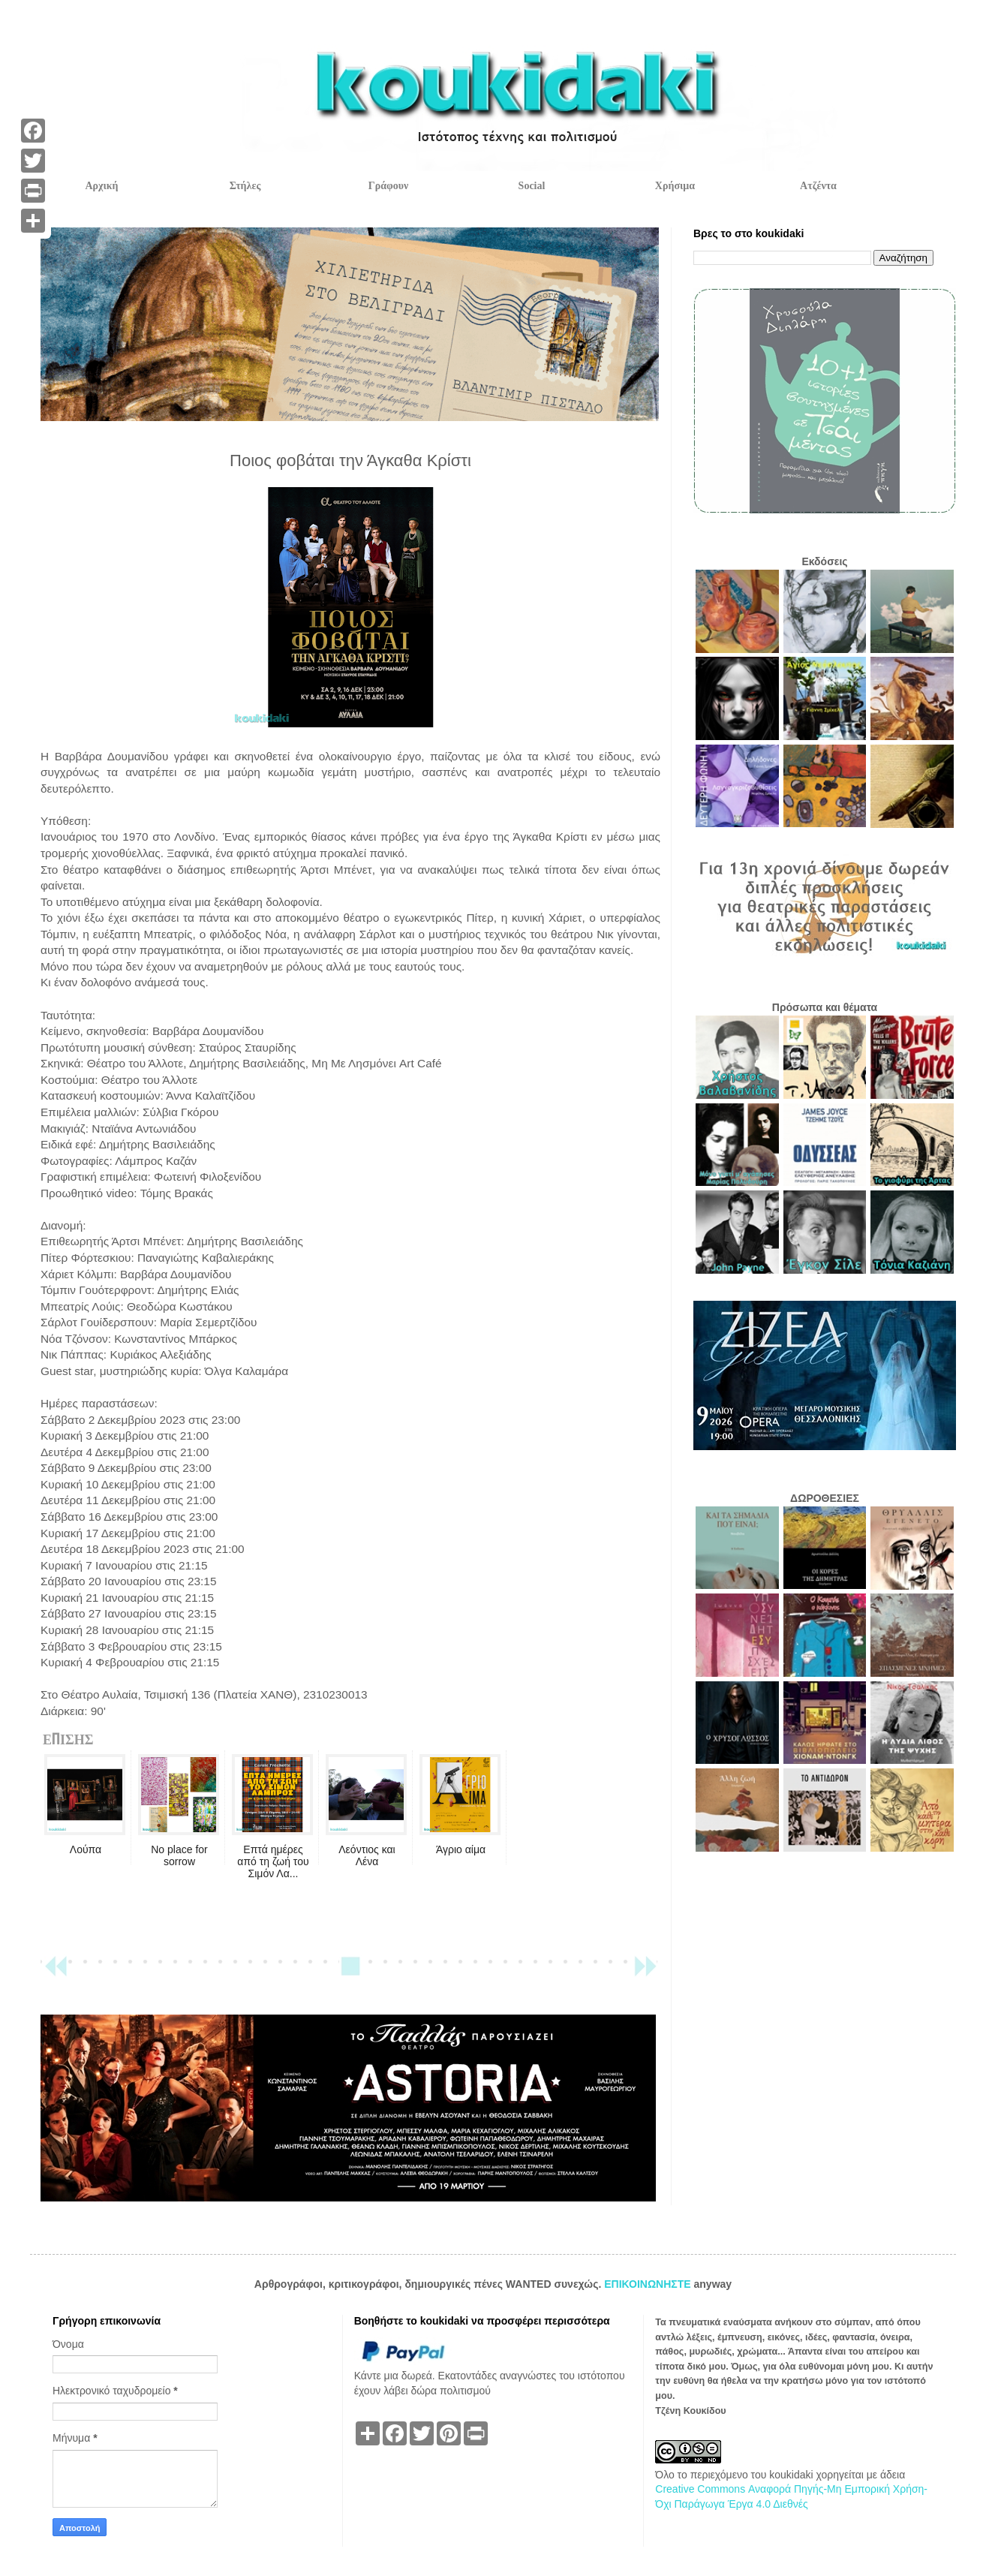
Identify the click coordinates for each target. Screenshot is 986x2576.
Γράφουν (388, 185)
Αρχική (101, 185)
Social (532, 185)
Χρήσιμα (675, 185)
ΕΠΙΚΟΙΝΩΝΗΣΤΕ (648, 2284)
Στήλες (245, 185)
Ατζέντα (818, 185)
